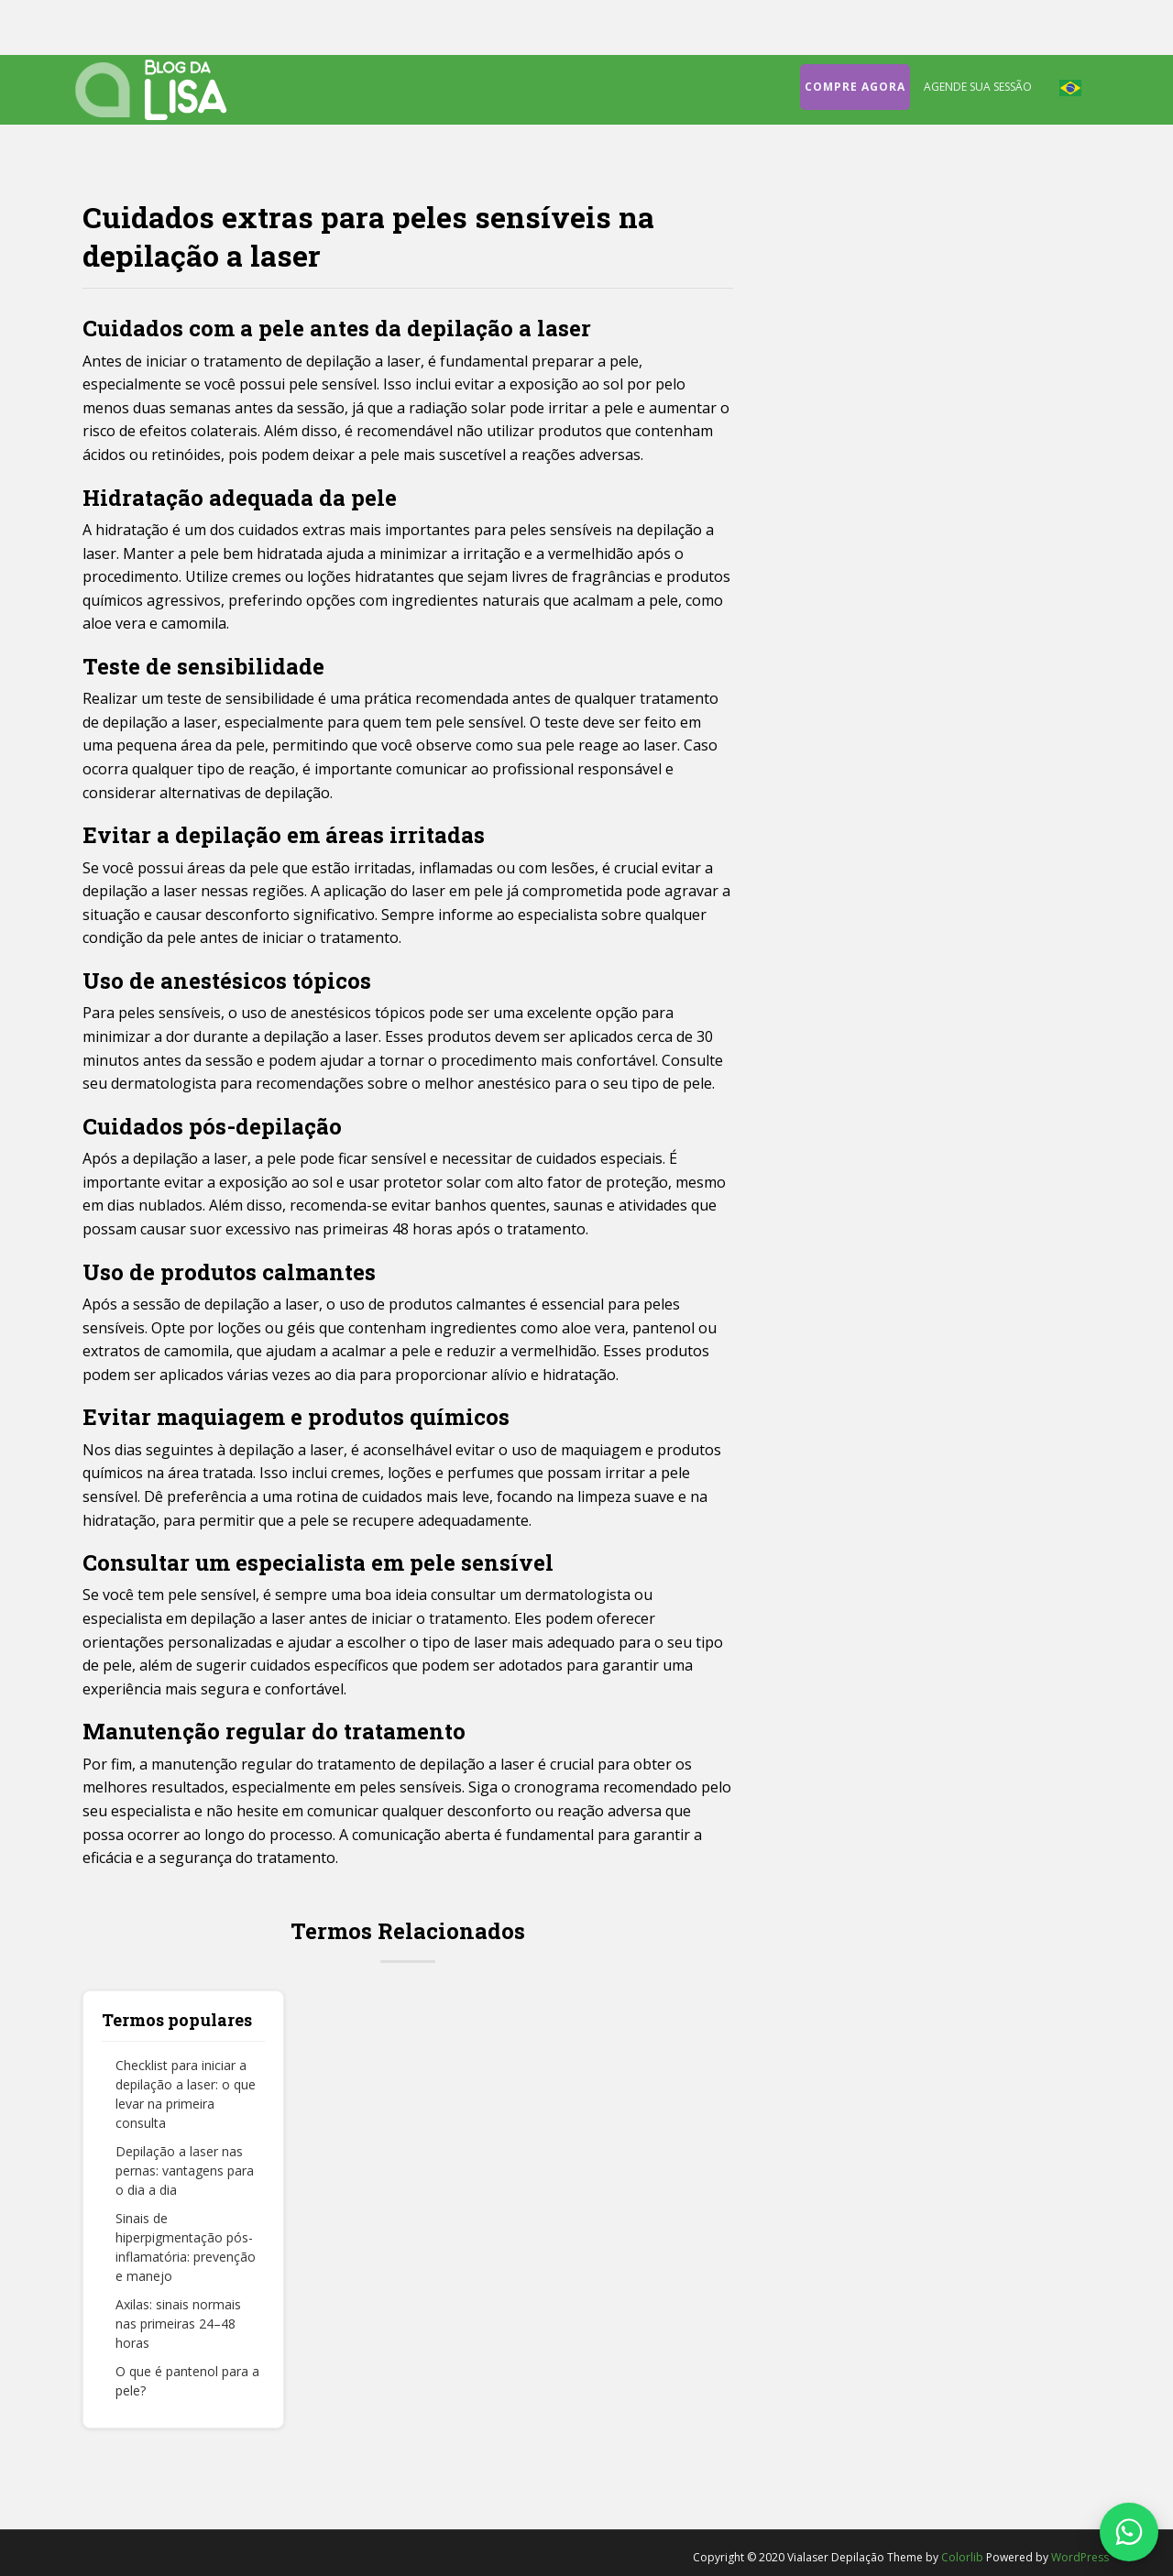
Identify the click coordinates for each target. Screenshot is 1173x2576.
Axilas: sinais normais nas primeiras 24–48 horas (178, 2323)
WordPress (1080, 2557)
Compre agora (855, 86)
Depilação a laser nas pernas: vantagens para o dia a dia (184, 2170)
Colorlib (962, 2557)
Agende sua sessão (978, 86)
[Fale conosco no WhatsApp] (1129, 2532)
